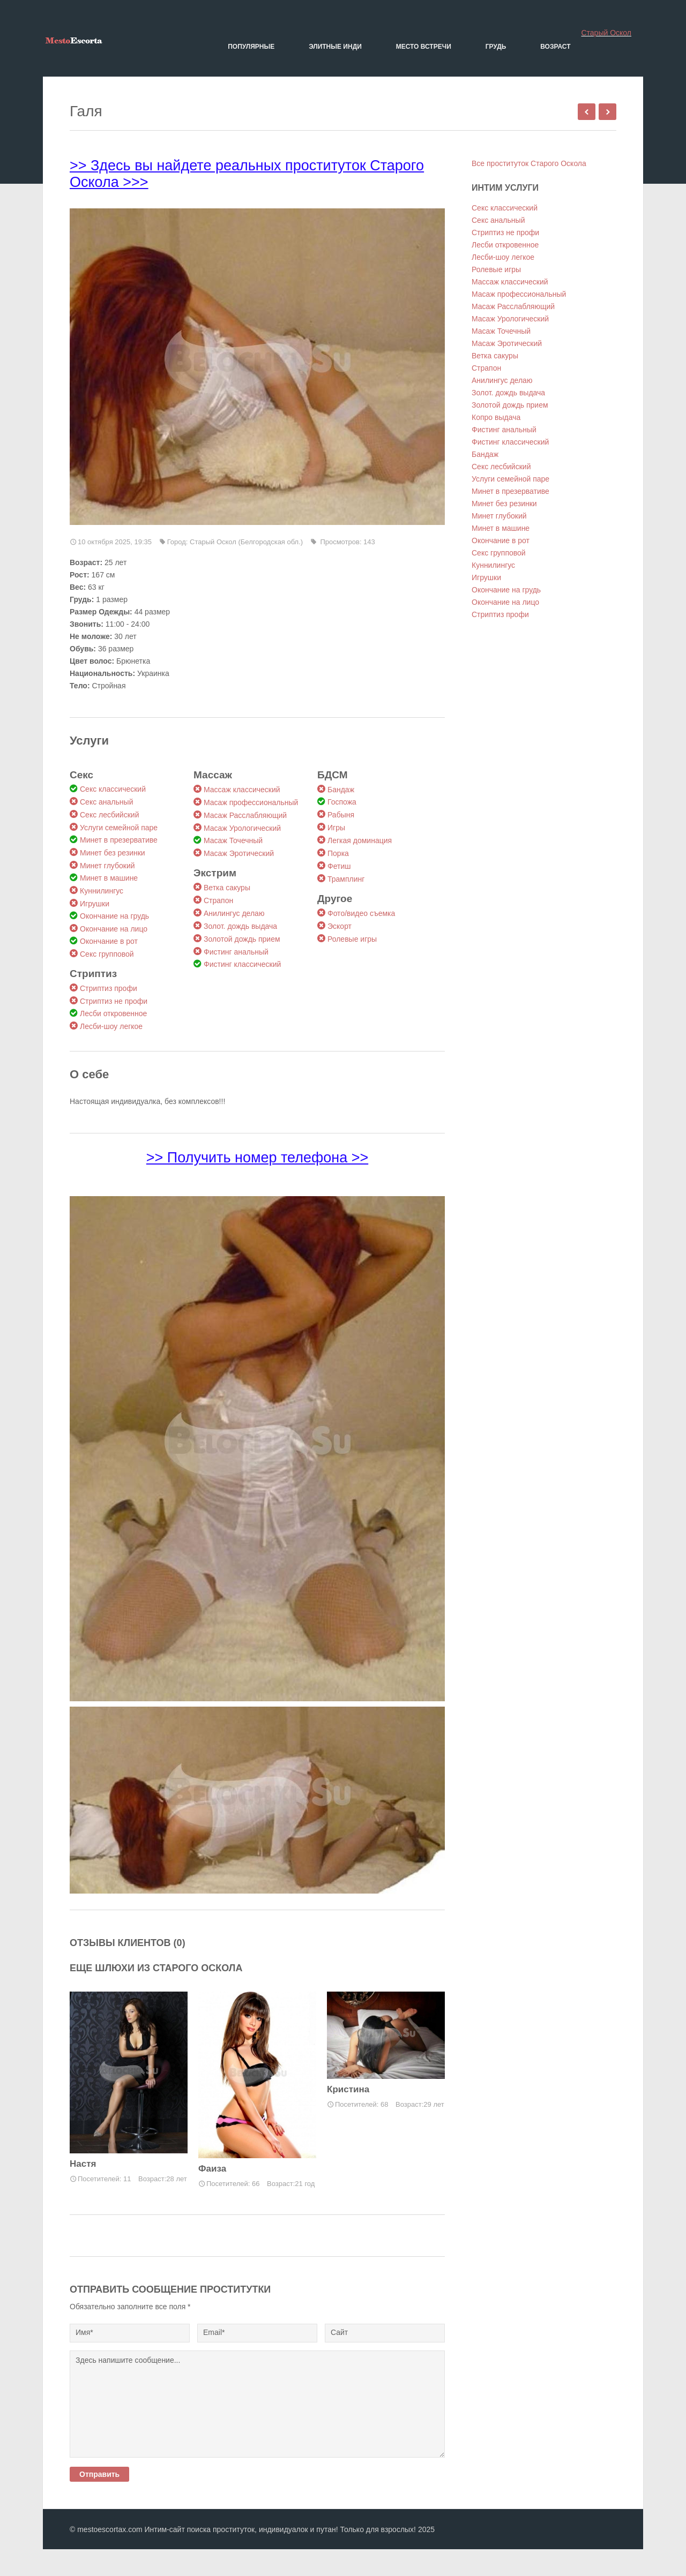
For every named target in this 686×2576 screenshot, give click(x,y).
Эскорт (339, 926)
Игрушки (94, 903)
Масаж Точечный (233, 840)
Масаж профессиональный (251, 802)
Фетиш (339, 866)
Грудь (496, 46)
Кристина (348, 2089)
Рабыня (340, 814)
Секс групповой (107, 954)
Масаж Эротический (239, 853)
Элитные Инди (335, 46)
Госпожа (341, 802)
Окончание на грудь (114, 916)
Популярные (251, 46)
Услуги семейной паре (119, 827)
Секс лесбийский (109, 814)
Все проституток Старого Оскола (529, 163)
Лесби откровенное (113, 1013)
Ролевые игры (352, 939)
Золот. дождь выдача (240, 926)
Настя (83, 2164)
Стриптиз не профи (113, 1001)
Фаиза (212, 2169)
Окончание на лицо (113, 929)
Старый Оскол (606, 32)
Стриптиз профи (108, 988)
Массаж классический (242, 789)
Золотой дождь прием (242, 939)
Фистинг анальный (236, 952)
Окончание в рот (109, 941)
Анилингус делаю (234, 913)
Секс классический (113, 789)
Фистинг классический (242, 964)
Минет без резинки (112, 852)
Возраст (555, 46)
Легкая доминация (359, 840)
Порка (338, 853)
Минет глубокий (107, 865)
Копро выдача (496, 417)
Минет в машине (109, 878)
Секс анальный (106, 802)
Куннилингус (101, 891)
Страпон (218, 900)
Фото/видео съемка (361, 913)
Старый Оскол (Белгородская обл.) (246, 542)
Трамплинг (345, 879)
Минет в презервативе (119, 840)
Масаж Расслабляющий (245, 815)
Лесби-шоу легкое (111, 1026)
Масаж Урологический (242, 828)
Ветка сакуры (227, 887)
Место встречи (423, 46)
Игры (336, 827)
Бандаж (340, 789)
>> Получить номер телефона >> (257, 1158)
